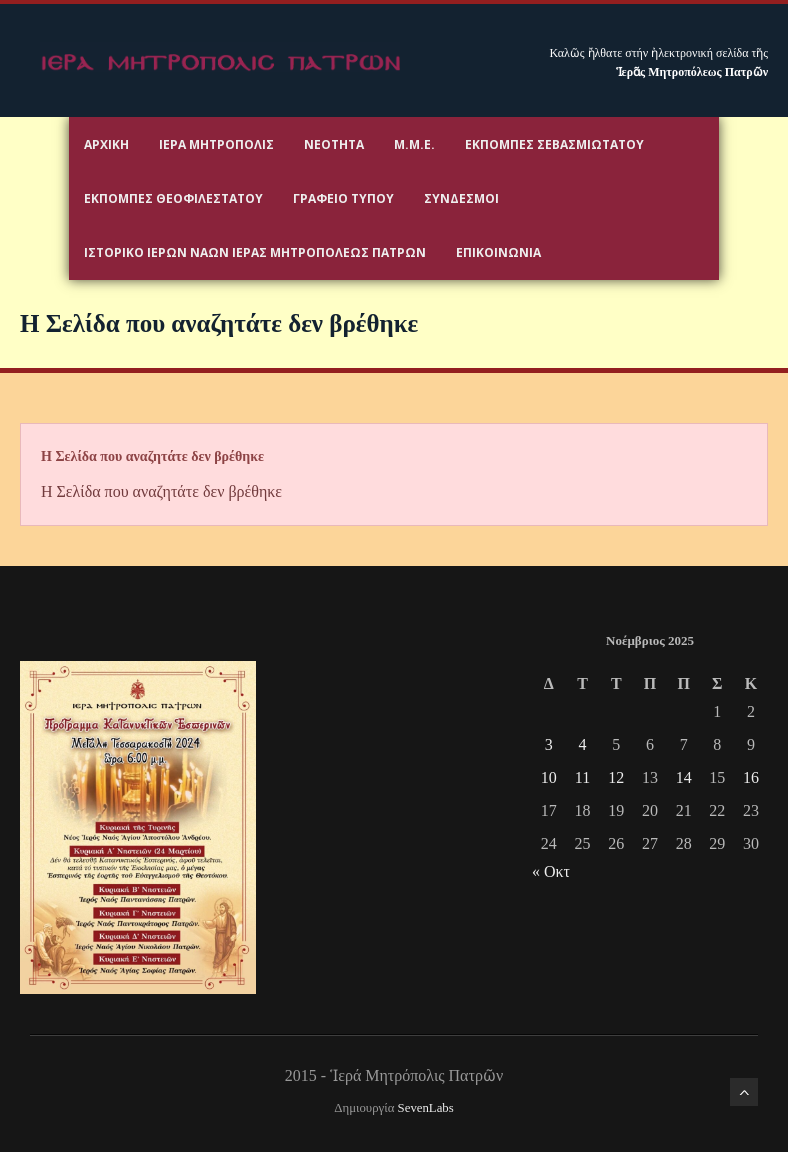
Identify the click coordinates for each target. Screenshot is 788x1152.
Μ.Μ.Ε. (414, 144)
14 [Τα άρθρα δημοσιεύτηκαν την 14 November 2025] (684, 777)
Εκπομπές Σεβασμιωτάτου (554, 144)
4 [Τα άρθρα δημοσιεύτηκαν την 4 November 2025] (583, 744)
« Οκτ (551, 871)
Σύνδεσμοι (461, 198)
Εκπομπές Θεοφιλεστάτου (173, 198)
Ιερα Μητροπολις (216, 144)
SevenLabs (426, 1108)
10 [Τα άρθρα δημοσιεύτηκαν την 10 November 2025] (549, 777)
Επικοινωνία (498, 252)
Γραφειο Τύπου (343, 198)
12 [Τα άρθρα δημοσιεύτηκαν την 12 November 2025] (616, 777)
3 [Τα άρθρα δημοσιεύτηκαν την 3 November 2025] (549, 744)
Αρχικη (106, 144)
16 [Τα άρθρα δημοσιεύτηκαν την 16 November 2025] (751, 777)
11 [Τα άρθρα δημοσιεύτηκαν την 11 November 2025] (582, 777)
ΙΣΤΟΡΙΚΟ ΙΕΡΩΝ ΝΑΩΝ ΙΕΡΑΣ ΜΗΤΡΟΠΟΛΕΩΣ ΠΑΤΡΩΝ (255, 252)
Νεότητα (334, 144)
